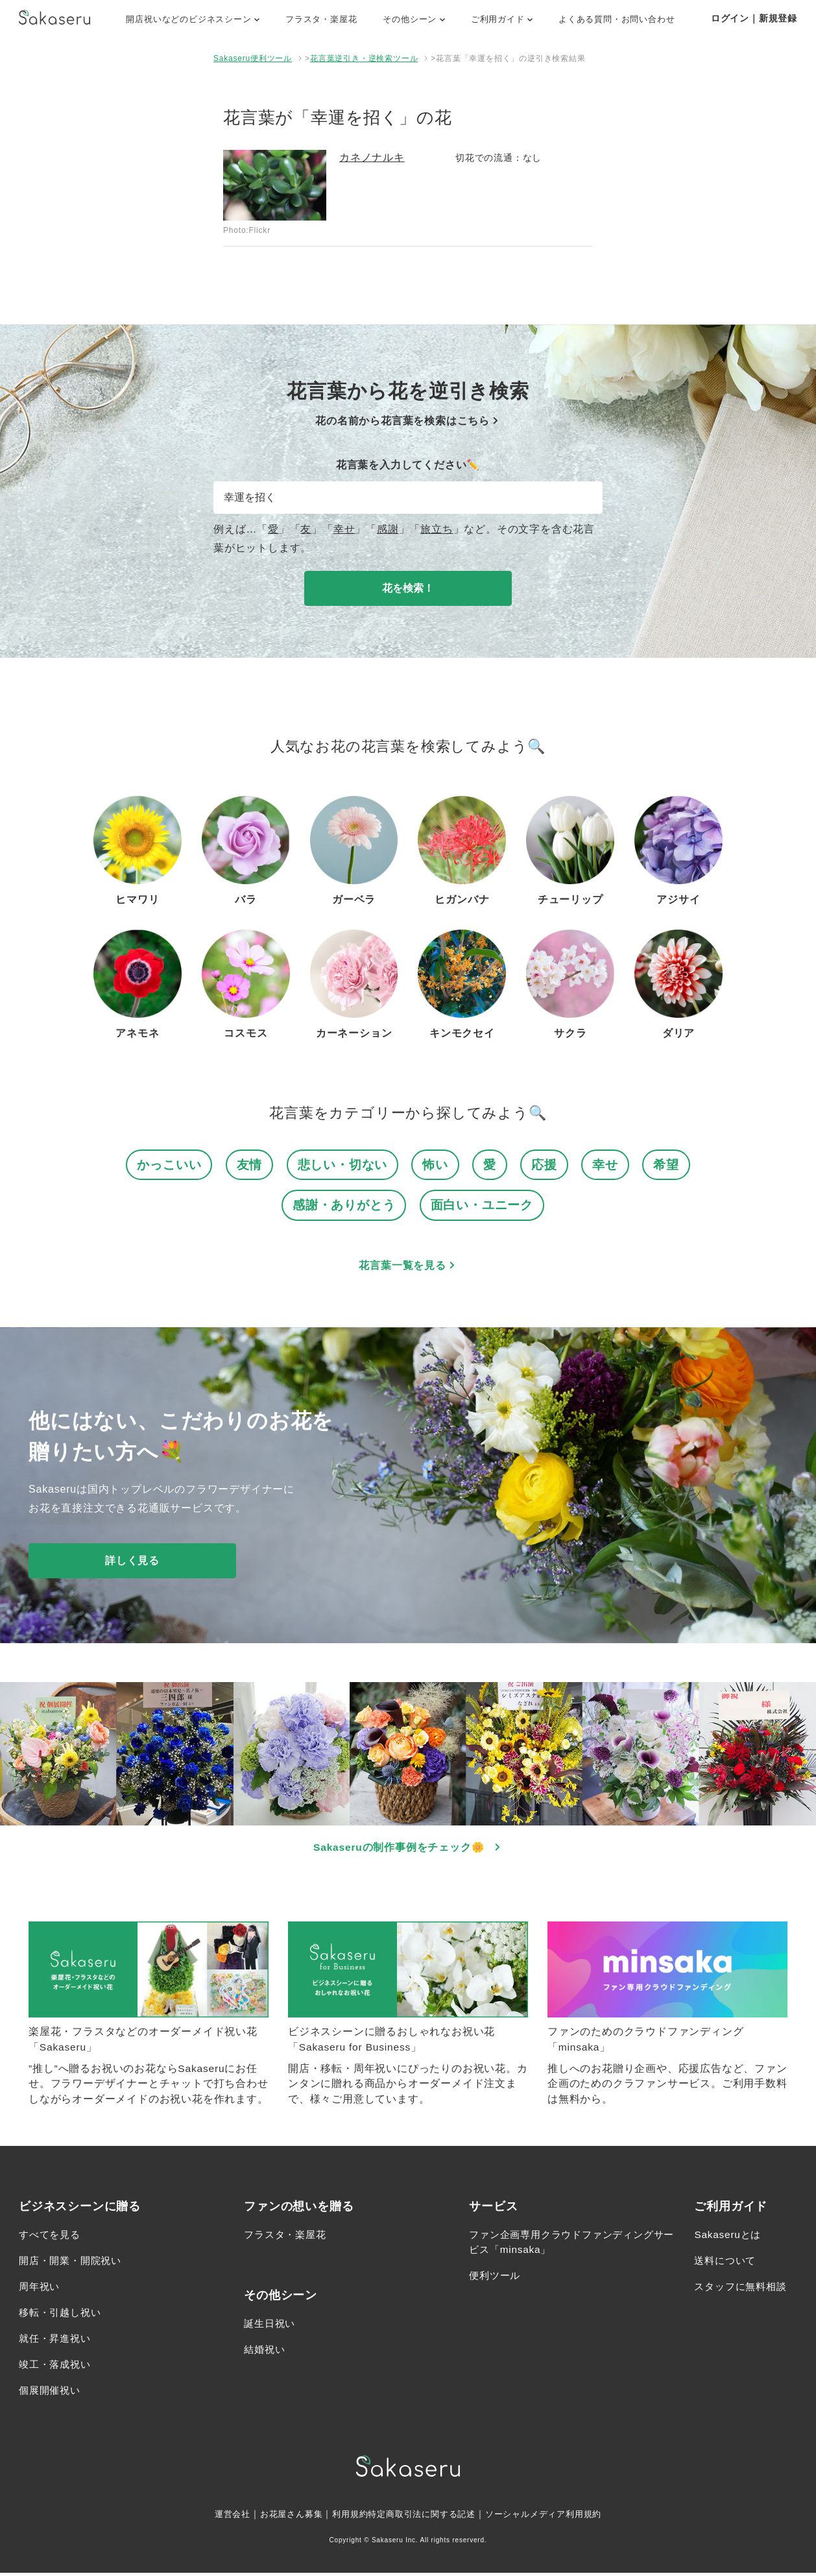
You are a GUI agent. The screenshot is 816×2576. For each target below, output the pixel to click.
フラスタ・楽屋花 (321, 19)
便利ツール (496, 2279)
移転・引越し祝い (62, 2315)
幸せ (344, 529)
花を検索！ (408, 588)
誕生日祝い (271, 2326)
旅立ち (436, 529)
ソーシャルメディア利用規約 (552, 2517)
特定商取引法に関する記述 (422, 2517)
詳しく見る (132, 1561)
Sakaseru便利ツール (252, 58)
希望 (666, 1165)
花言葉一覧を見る (408, 1266)
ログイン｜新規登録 (754, 18)
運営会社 (221, 2517)
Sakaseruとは (729, 2237)
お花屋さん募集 (283, 2517)
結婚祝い (265, 2352)
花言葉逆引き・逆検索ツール (364, 58)
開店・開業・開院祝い (73, 2263)
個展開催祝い (51, 2393)
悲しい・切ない (343, 1165)
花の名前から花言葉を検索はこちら (408, 420)
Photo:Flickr (246, 230)
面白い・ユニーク (482, 1205)
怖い (435, 1165)
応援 (544, 1165)
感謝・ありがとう (344, 1205)
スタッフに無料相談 (743, 2289)
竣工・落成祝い (57, 2367)
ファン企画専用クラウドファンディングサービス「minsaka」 (567, 2245)
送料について (727, 2263)
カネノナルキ (372, 157)
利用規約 (345, 2517)
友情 (250, 1165)
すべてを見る (51, 2237)
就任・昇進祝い (57, 2341)
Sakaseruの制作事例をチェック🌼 (408, 1848)
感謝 (388, 529)
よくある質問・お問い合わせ (616, 19)
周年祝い (40, 2289)
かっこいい (169, 1165)
